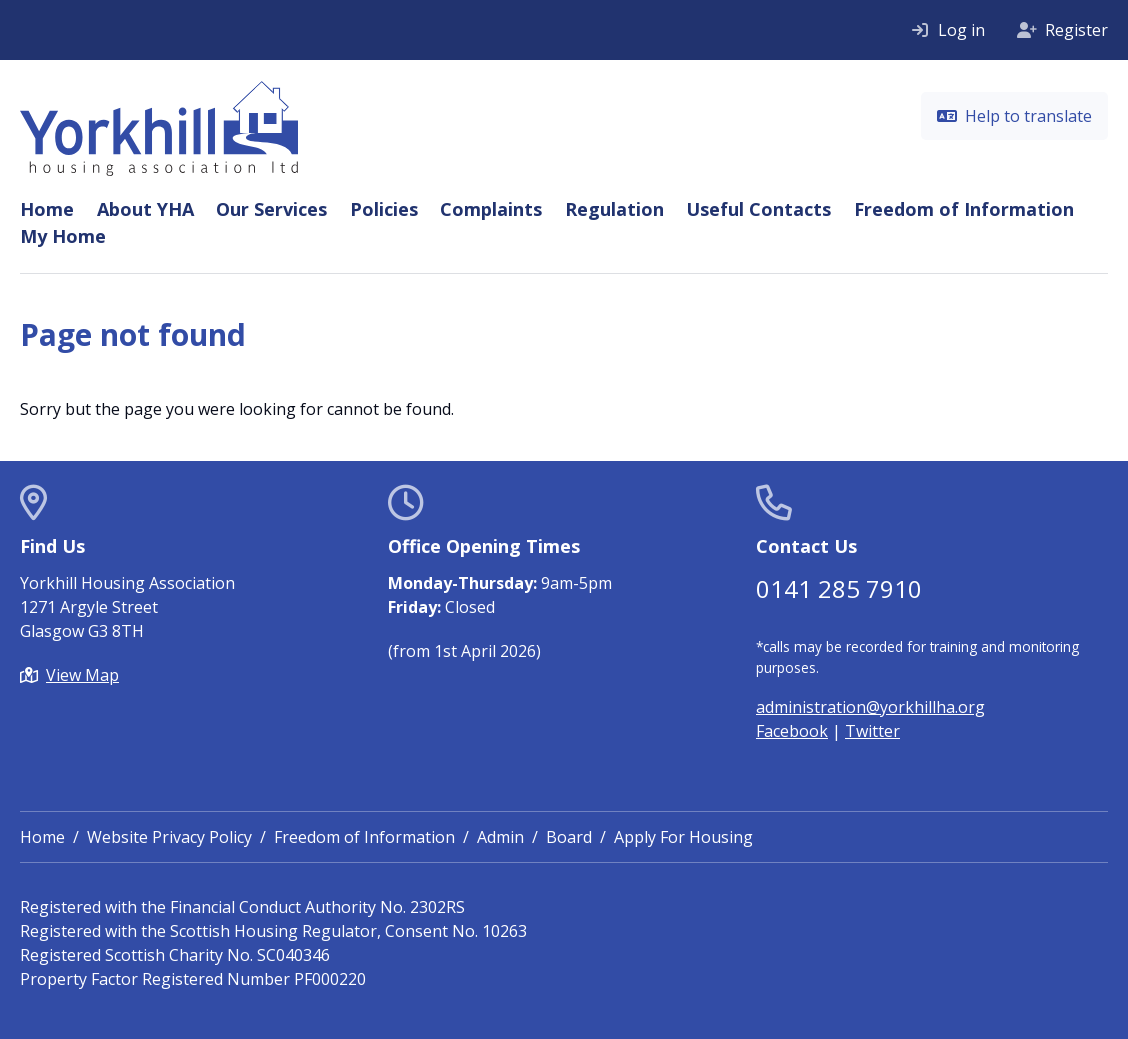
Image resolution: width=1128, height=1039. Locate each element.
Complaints (491, 209)
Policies (384, 209)
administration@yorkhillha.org (870, 707)
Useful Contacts (758, 209)
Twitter (872, 731)
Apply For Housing (683, 837)
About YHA (145, 209)
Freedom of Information (964, 209)
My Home (63, 236)
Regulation (614, 209)
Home (47, 209)
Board (569, 837)
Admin (500, 837)
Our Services (271, 209)
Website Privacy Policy (169, 837)
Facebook (792, 731)
